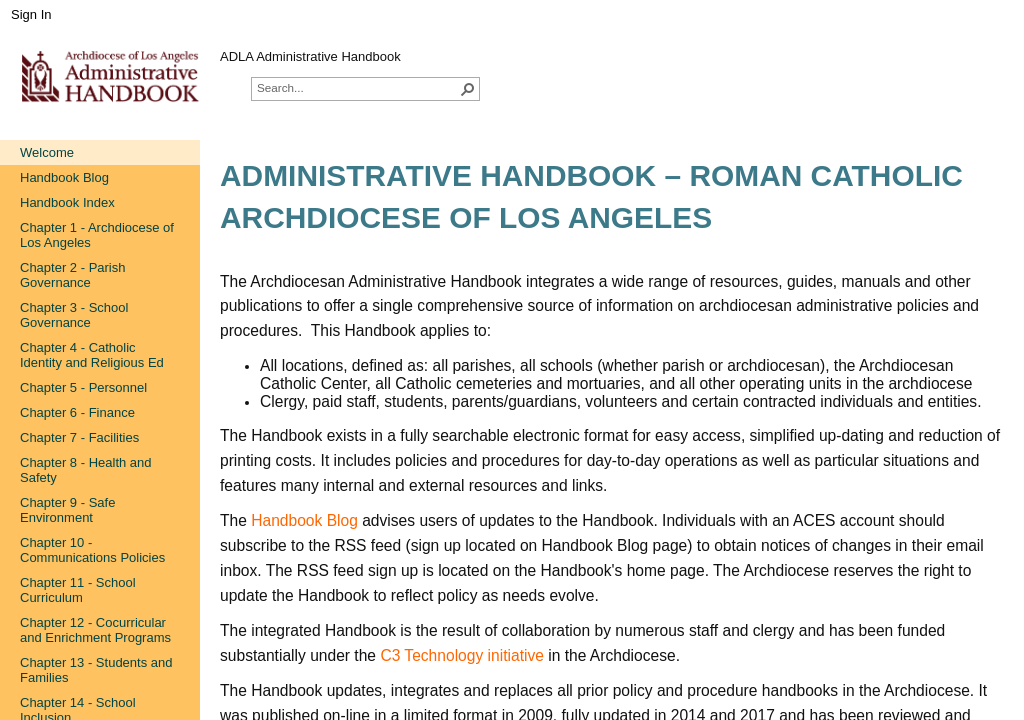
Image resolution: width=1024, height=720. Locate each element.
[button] (468, 89)
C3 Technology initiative (462, 655)
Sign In (31, 14)
